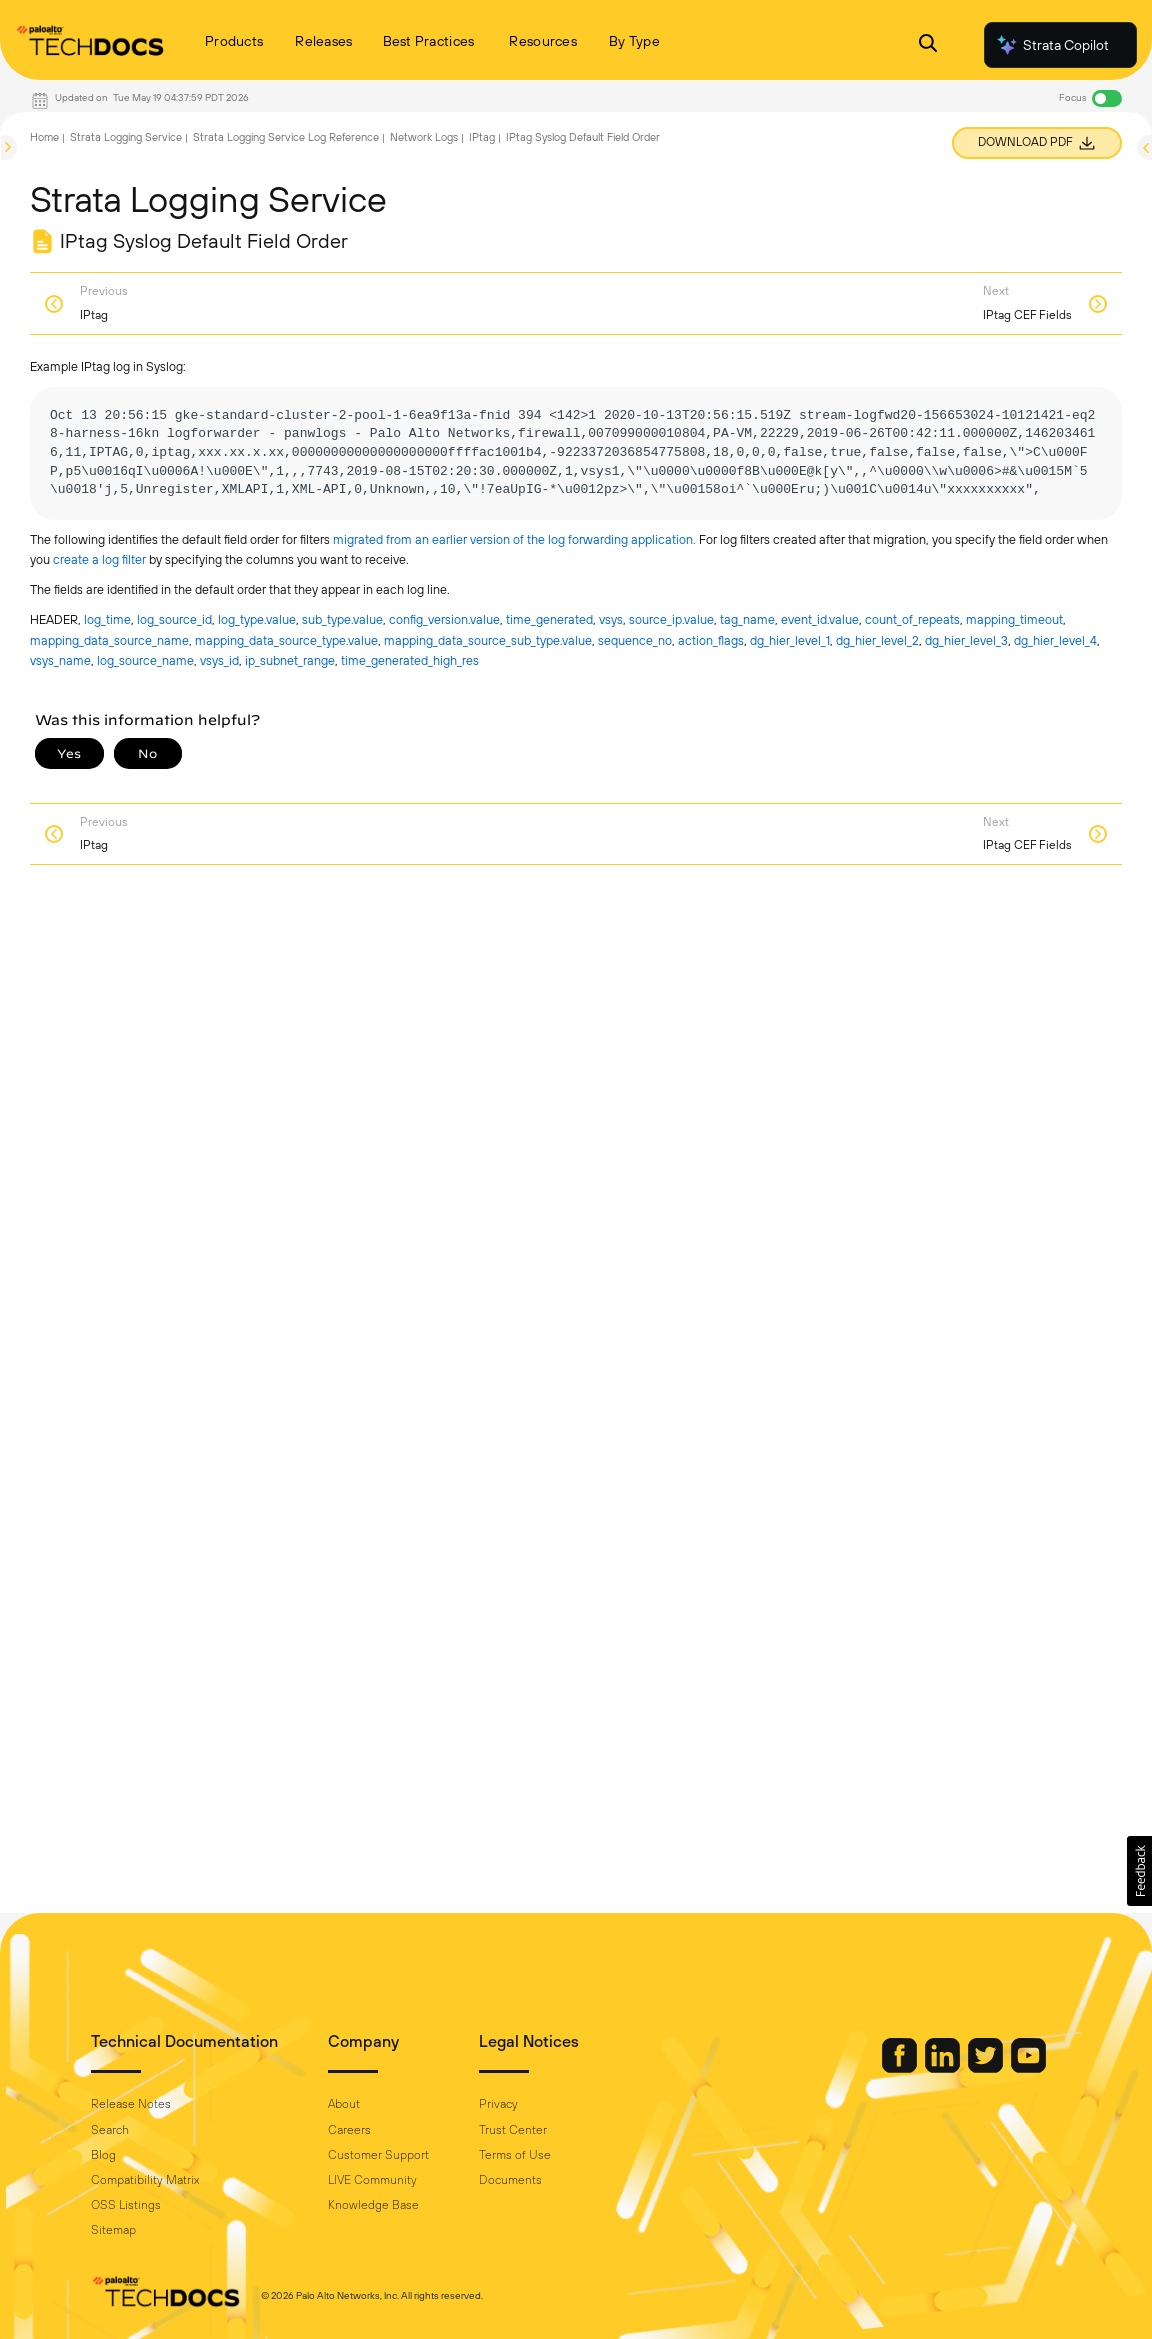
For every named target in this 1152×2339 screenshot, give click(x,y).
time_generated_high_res (410, 660)
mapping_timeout (1014, 619)
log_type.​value (257, 619)
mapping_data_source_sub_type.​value (488, 640)
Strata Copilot (1052, 45)
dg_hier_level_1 (790, 640)
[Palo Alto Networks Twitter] (987, 2068)
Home (44, 137)
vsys (611, 619)
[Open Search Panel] (928, 45)
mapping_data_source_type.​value (286, 640)
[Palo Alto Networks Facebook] (901, 2068)
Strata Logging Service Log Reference (286, 137)
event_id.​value (820, 619)
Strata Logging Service (126, 137)
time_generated (549, 619)
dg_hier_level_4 (1055, 640)
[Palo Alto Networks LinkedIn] (944, 2068)
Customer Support (378, 2155)
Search (110, 2130)
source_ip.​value (671, 619)
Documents (510, 2180)
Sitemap (113, 2230)
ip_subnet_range (290, 660)
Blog (103, 2155)
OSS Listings (126, 2205)
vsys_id (219, 660)
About (344, 2104)
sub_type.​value (342, 619)
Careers (349, 2130)
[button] (1139, 1871)
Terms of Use (515, 2155)
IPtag (482, 137)
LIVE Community (372, 2180)
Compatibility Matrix (145, 2180)
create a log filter (101, 559)
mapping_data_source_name (109, 640)
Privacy (498, 2104)
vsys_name (60, 660)
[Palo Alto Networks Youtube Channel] (1028, 2068)
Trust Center (513, 2130)
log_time (107, 619)
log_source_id (174, 619)
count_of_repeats (912, 619)
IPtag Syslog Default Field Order (583, 137)
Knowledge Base (373, 2205)
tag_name (747, 619)
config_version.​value (444, 619)
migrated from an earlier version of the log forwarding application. (516, 539)
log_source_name (145, 660)
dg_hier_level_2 (877, 640)
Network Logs (424, 137)
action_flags (711, 640)
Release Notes (131, 2104)
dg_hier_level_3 (966, 640)
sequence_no (635, 640)
